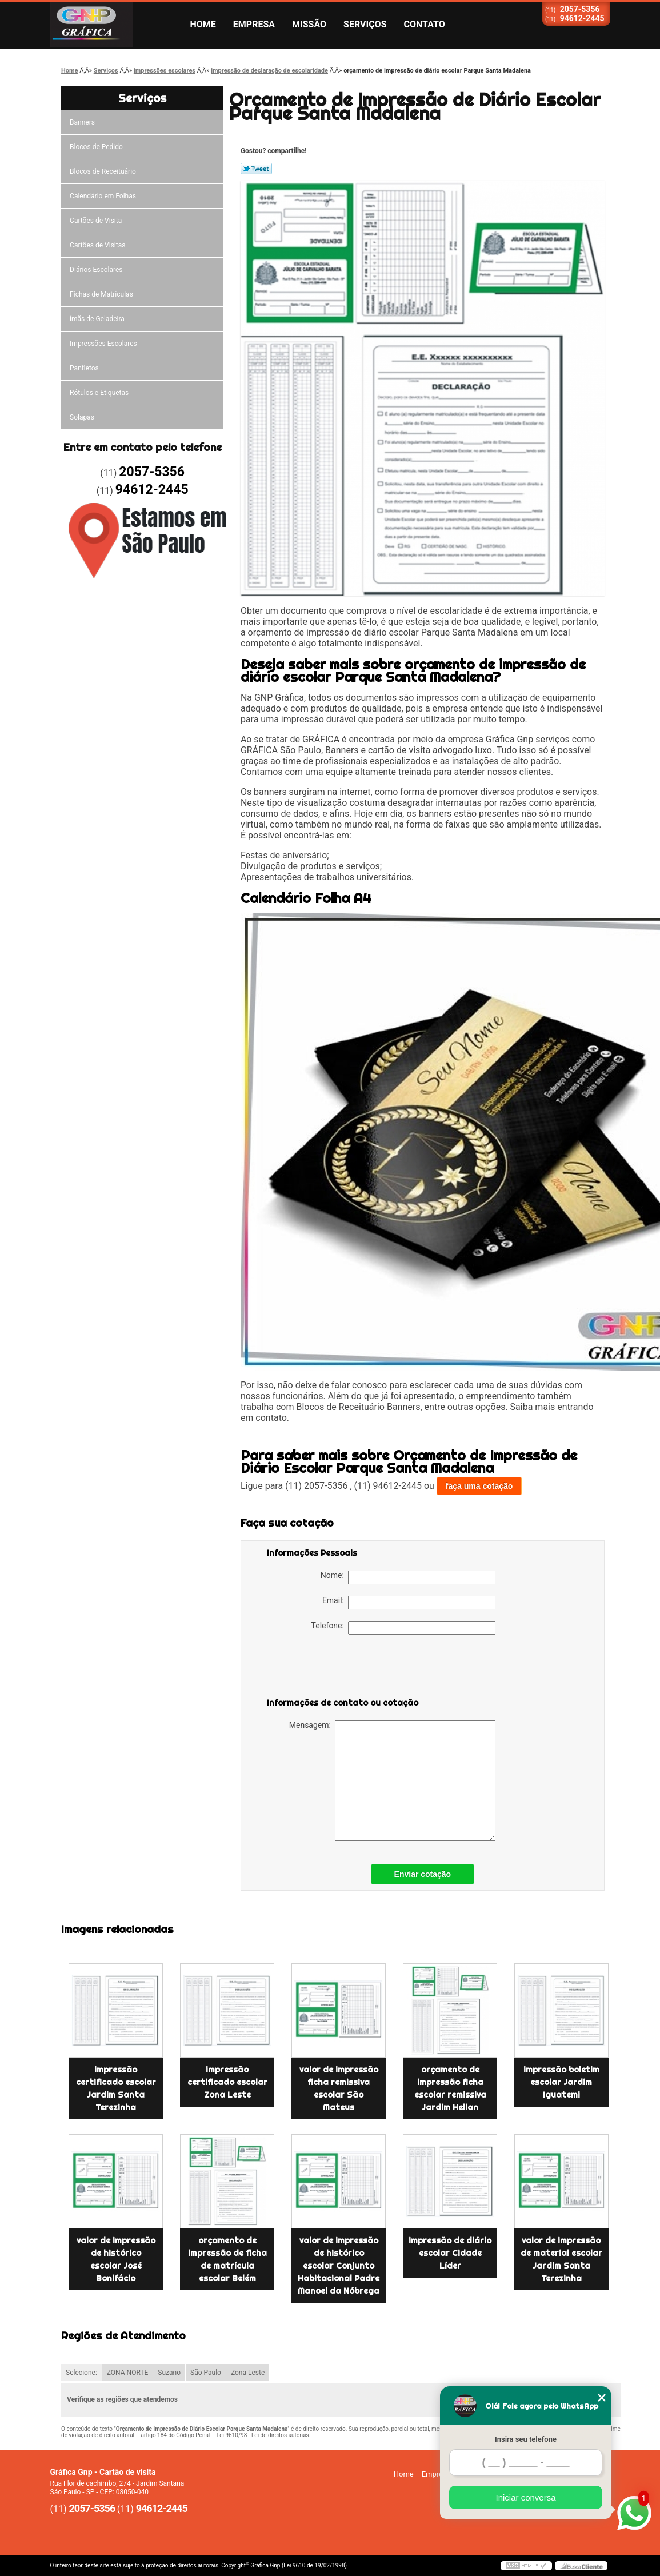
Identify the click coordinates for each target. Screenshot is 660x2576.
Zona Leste (248, 2373)
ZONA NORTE (128, 2373)
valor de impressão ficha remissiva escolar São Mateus (338, 2088)
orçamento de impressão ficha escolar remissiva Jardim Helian (450, 2088)
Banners (82, 122)
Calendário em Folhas (103, 196)
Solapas (82, 417)
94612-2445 (582, 18)
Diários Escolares (96, 270)
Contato (424, 24)
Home (203, 24)
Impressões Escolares (103, 344)
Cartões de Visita (96, 221)
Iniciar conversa (525, 2497)
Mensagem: (392, 1780)
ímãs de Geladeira (97, 319)
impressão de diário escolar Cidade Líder (450, 2253)
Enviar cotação (422, 1874)
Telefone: (403, 1628)
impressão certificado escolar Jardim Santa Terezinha (116, 2088)
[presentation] (339, 1668)
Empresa (254, 24)
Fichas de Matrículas (101, 294)
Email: (408, 1602)
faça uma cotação (479, 1486)
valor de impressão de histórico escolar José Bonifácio (116, 2259)
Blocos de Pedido (96, 147)
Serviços (364, 24)
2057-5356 (580, 9)
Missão (309, 24)
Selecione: (81, 2373)
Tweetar (256, 168)
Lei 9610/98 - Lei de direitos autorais (263, 2435)
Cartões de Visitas (97, 245)
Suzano (169, 2373)
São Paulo (205, 2373)
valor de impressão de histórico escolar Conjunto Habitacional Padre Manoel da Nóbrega (338, 2265)
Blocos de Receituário (103, 171)
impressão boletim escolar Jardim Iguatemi (561, 2082)
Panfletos (84, 368)
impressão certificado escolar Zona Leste (227, 2082)
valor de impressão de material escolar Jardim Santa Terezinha (561, 2259)
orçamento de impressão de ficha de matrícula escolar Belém (227, 2259)
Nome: (408, 1577)
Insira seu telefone (526, 2439)
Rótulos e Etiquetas (99, 393)
